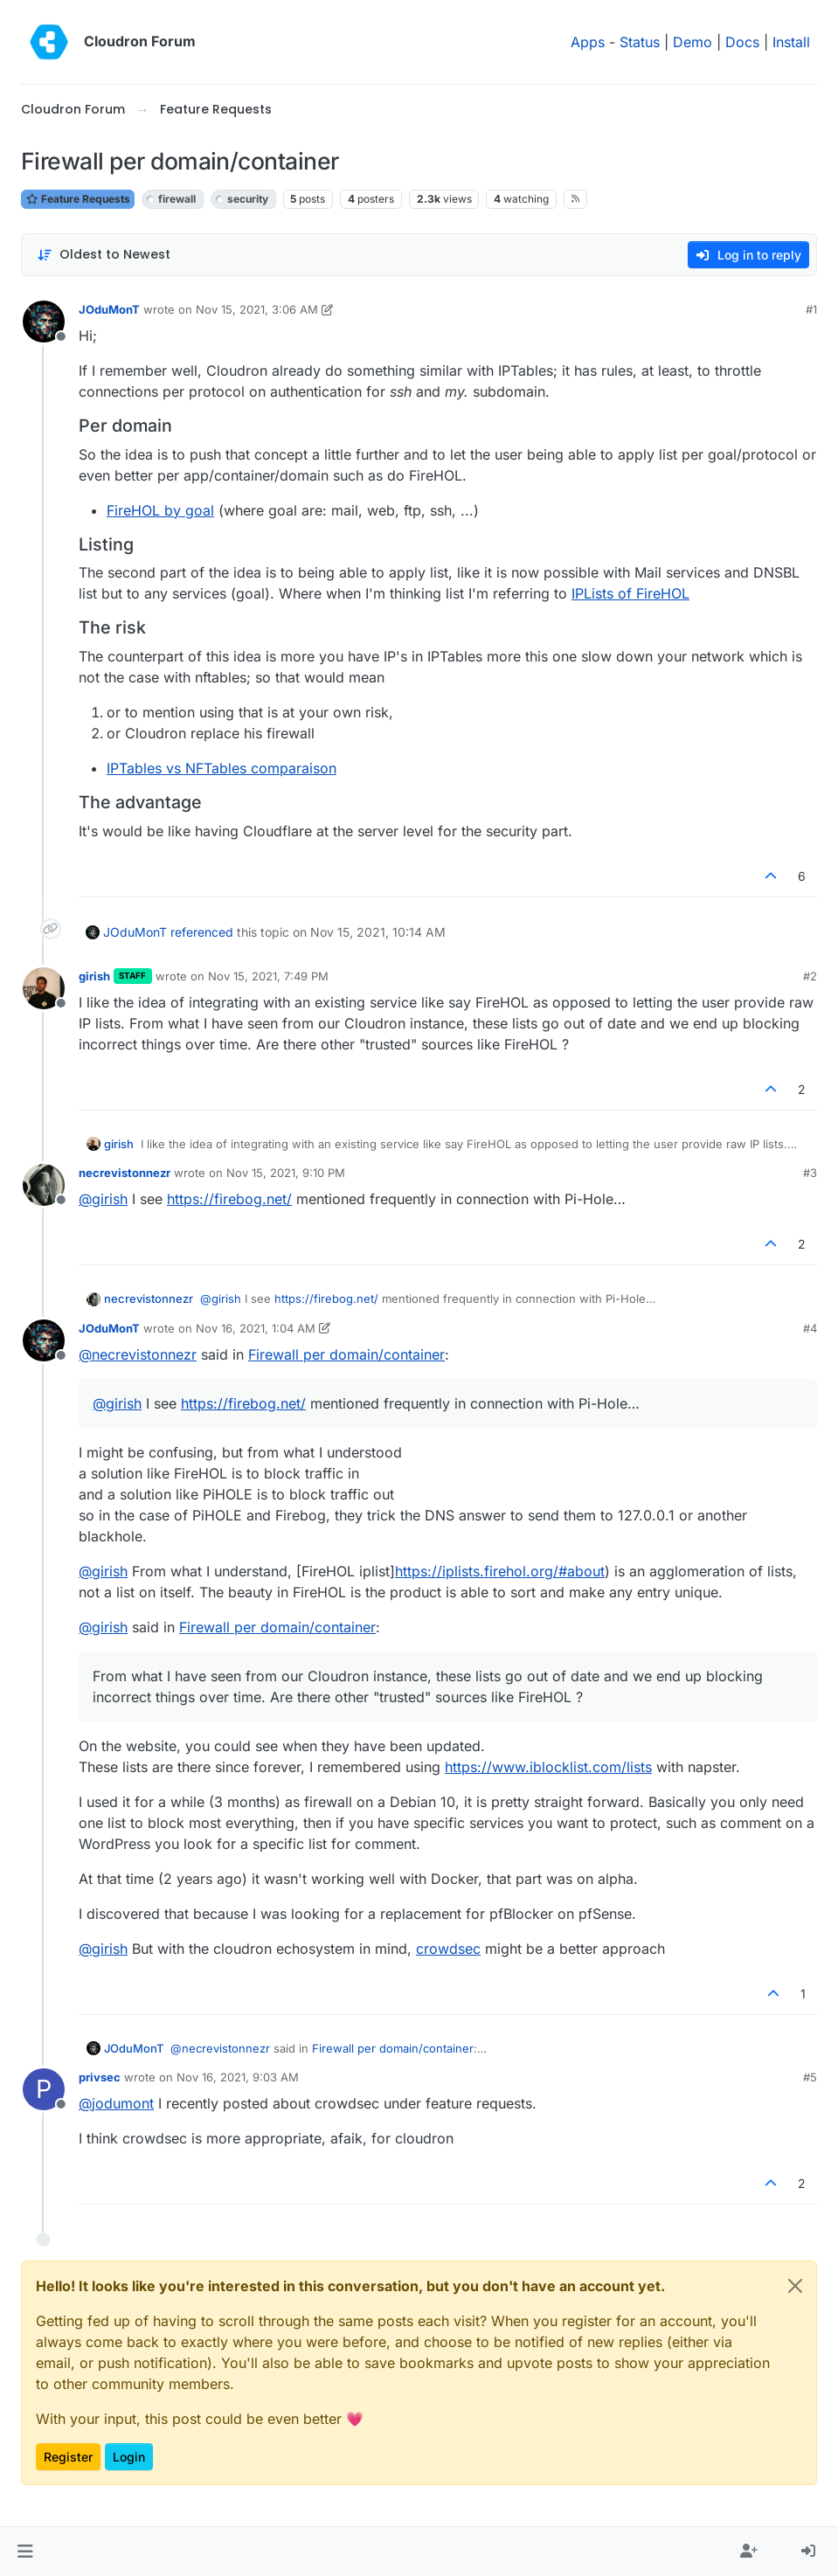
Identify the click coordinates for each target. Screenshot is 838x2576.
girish (94, 976)
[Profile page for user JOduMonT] (44, 322)
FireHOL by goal (160, 510)
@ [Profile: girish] (103, 1199)
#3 (810, 1173)
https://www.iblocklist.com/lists (548, 1767)
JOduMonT (109, 309)
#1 (811, 309)
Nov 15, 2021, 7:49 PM (268, 976)
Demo (692, 42)
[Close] (795, 2285)
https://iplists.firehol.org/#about (500, 1571)
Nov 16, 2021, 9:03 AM (238, 2077)
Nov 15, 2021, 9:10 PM (285, 1173)
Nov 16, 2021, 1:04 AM (255, 1328)
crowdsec (448, 1948)
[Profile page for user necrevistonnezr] (44, 1185)
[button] (25, 2551)
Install (791, 42)
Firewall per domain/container (346, 1354)
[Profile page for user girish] (44, 988)
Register (68, 2456)
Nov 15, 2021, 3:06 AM (257, 309)
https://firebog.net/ (229, 1199)
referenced (201, 931)
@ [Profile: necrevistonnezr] (138, 1354)
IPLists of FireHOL (630, 593)
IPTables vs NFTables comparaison (221, 768)
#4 (810, 1328)
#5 (810, 2077)
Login (129, 2456)
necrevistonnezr (124, 1173)
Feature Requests (77, 198)
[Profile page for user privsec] (44, 2089)
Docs (742, 42)
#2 (810, 976)
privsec (100, 2077)
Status (640, 42)
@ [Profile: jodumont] (116, 2103)
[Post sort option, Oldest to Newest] (103, 254)
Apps (588, 42)
